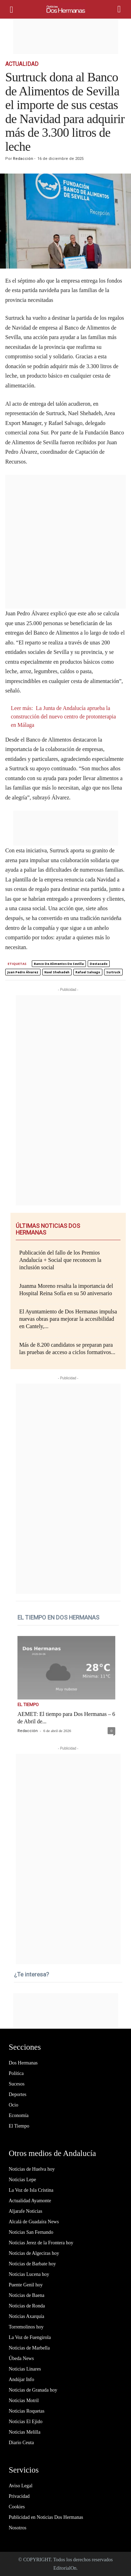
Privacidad (19, 2496)
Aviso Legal (20, 2485)
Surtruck (113, 972)
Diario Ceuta (21, 2442)
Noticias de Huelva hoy (32, 2169)
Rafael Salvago (87, 972)
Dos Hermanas (23, 2062)
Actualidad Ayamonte (30, 2200)
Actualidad (21, 64)
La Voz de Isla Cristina (31, 2190)
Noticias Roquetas (26, 2411)
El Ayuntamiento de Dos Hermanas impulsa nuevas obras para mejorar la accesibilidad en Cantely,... (68, 1319)
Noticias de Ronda (27, 2305)
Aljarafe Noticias (25, 2211)
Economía (19, 2115)
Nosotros (18, 2527)
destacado (99, 963)
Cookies (17, 2506)
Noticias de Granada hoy (33, 2390)
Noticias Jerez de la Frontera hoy (41, 2242)
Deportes (18, 2094)
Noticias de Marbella (29, 2348)
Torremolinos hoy (26, 2327)
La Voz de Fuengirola (30, 2337)
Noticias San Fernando (31, 2232)
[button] (120, 9)
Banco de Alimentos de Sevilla (59, 963)
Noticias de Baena (26, 2295)
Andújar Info (21, 2379)
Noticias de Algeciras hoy (34, 2253)
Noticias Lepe (22, 2179)
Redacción (23, 158)
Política (16, 2073)
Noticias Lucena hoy (29, 2274)
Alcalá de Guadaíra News (34, 2221)
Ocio (13, 2105)
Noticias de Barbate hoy (32, 2263)
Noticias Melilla (25, 2432)
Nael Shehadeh (57, 972)
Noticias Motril (24, 2400)
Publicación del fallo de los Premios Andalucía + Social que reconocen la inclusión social (60, 1260)
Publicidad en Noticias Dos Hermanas (46, 2517)
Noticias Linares (25, 2369)
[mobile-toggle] (14, 9)
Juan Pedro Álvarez (22, 972)
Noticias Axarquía (26, 2316)
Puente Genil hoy (26, 2284)
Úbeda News (21, 2358)
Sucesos (16, 2084)
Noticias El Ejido (25, 2421)
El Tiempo (28, 1704)
